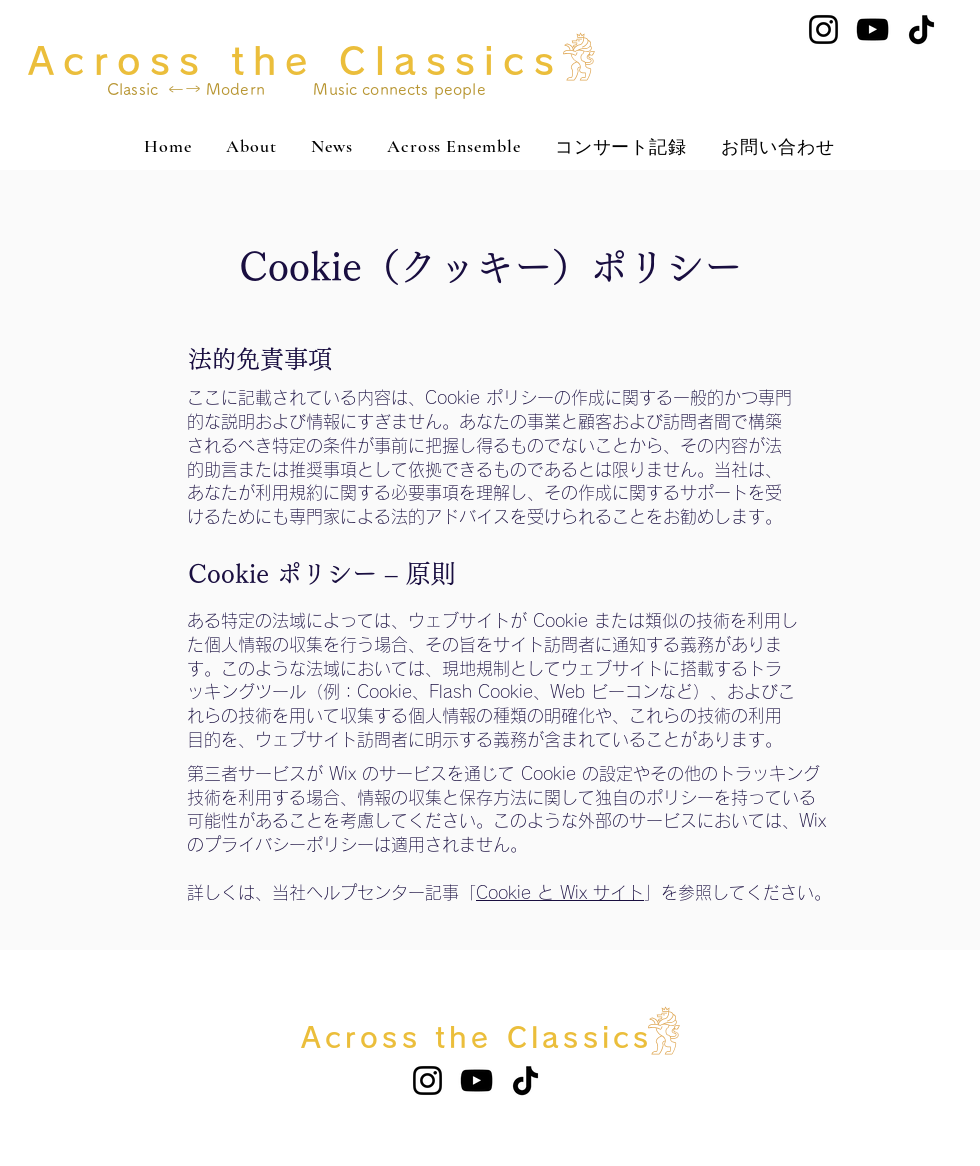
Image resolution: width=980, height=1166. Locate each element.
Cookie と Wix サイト (560, 892)
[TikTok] (921, 29)
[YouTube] (872, 29)
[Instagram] (823, 29)
